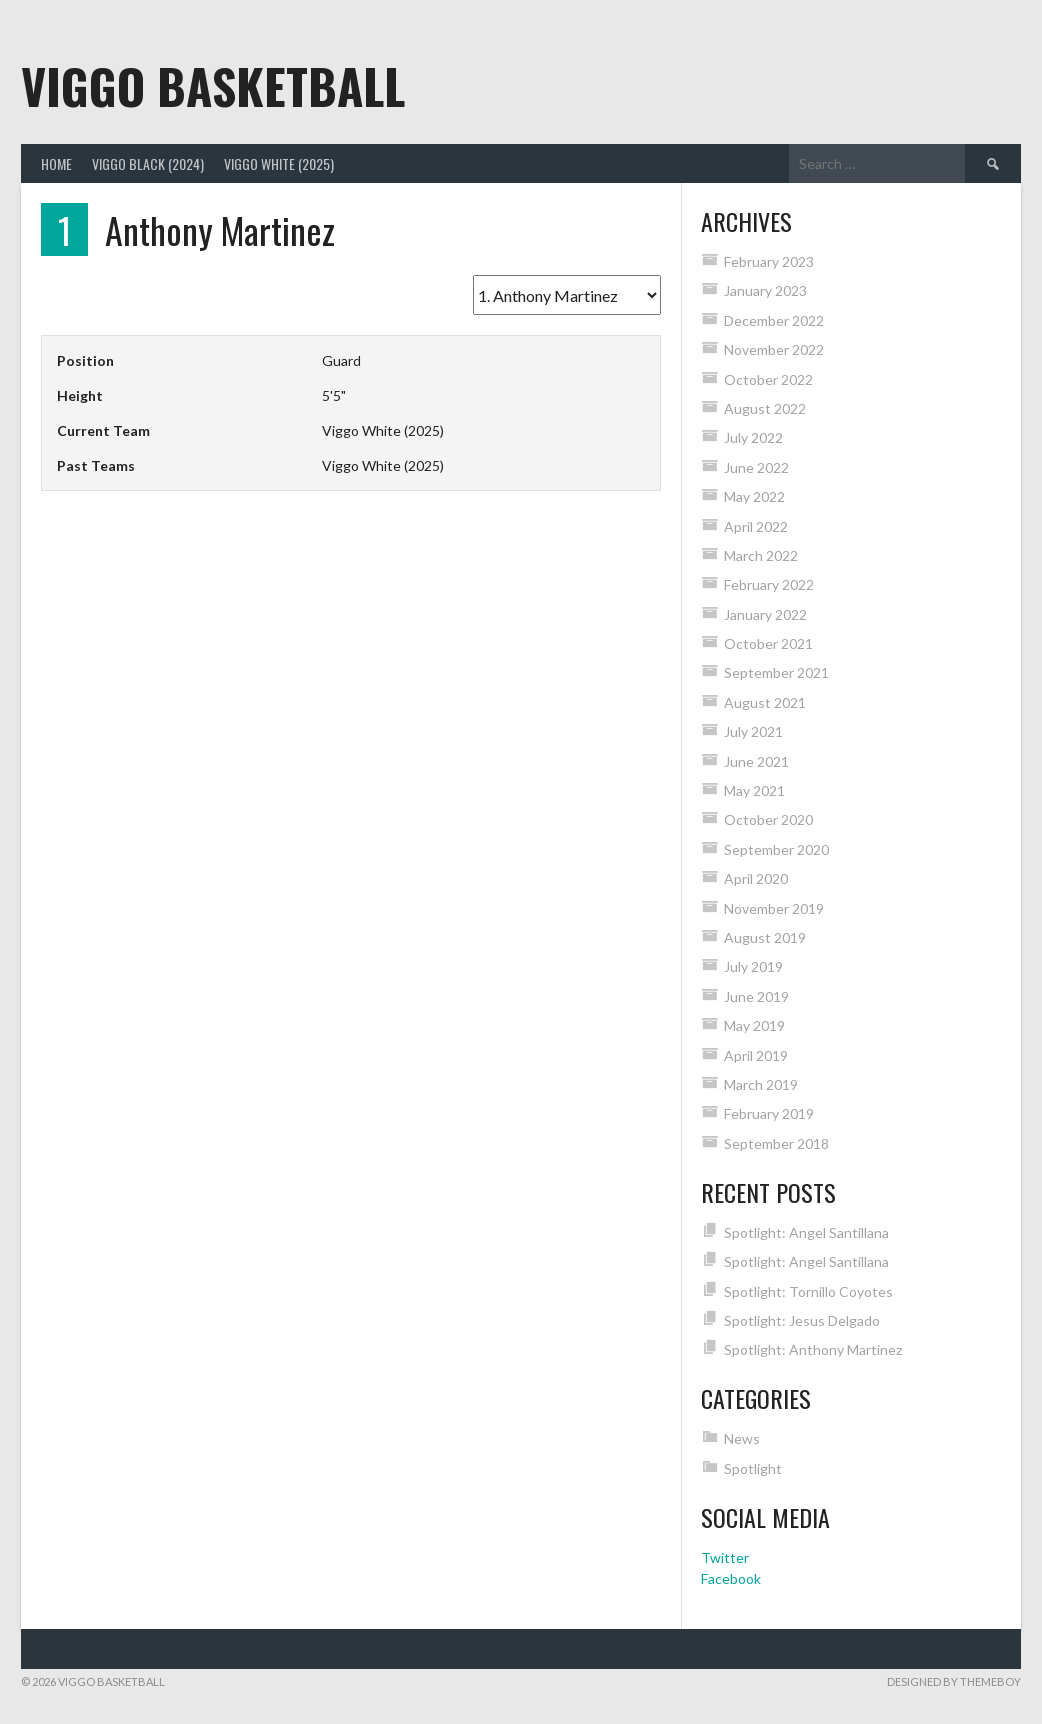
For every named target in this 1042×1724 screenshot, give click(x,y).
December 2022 (774, 320)
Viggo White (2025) (279, 163)
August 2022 (765, 408)
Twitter (725, 1557)
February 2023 (769, 261)
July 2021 (753, 731)
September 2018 (776, 1143)
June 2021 (756, 761)
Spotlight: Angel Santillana (806, 1232)
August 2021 (765, 702)
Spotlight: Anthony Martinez (813, 1349)
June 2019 (756, 996)
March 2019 (761, 1084)
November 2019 (774, 908)
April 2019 (756, 1055)
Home (56, 163)
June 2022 (756, 467)
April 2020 (756, 878)
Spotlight (753, 1468)
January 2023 (765, 290)
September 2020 (776, 849)
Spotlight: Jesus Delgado (802, 1320)
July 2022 (753, 437)
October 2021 (768, 643)
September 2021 (776, 672)
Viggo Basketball (213, 85)
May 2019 (754, 1025)
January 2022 (765, 614)
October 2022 (768, 379)
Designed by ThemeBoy (954, 1681)
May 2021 (754, 790)
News (742, 1438)
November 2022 (774, 349)
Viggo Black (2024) (148, 163)
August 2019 (765, 937)
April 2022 (756, 526)
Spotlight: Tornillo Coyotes (808, 1291)
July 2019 (753, 966)
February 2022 (769, 584)
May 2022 (754, 496)
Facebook (731, 1578)
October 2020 (768, 819)
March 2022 (761, 555)
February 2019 (769, 1113)
